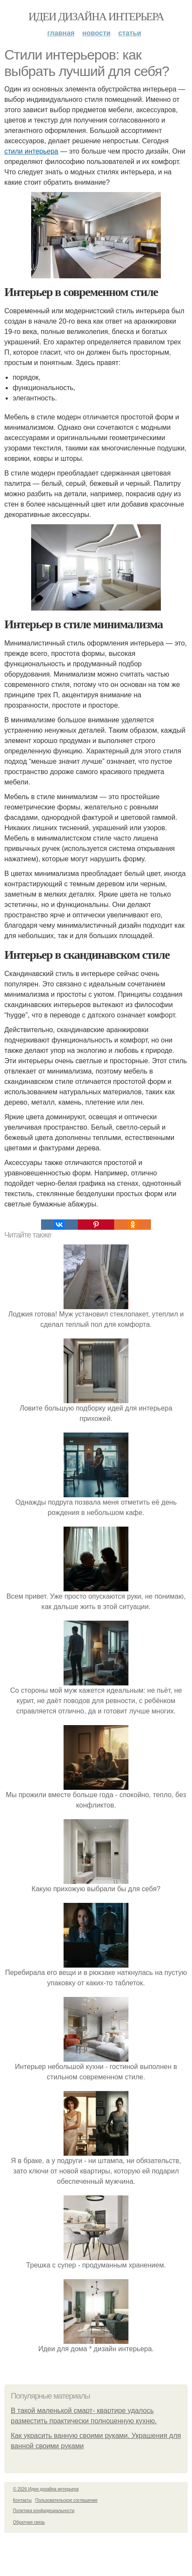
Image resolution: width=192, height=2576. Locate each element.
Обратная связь (29, 2522)
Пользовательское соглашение (66, 2500)
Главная (60, 33)
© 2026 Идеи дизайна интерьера (46, 2489)
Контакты (22, 2500)
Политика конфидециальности (43, 2510)
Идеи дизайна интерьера (96, 16)
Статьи (129, 33)
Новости (96, 33)
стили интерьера (31, 151)
